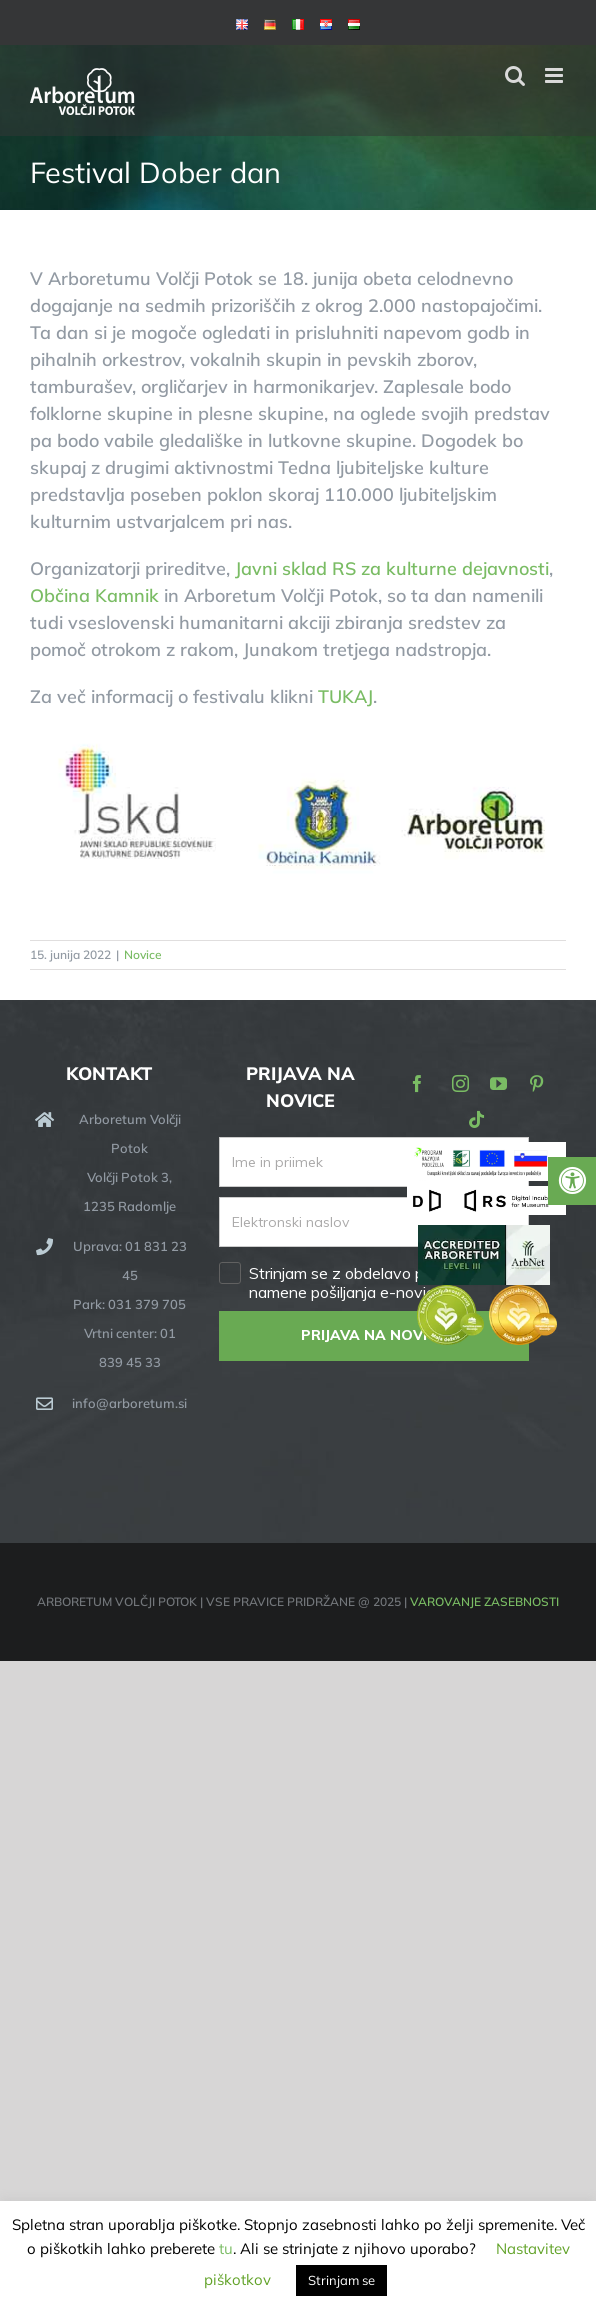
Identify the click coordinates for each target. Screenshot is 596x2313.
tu (226, 2248)
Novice (143, 954)
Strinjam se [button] (341, 2280)
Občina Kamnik (94, 595)
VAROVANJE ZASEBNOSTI (484, 1601)
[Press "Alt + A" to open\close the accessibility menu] (572, 1181)
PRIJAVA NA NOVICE (373, 1335)
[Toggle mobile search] (515, 75)
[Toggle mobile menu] (555, 75)
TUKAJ (345, 696)
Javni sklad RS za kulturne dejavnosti (392, 568)
